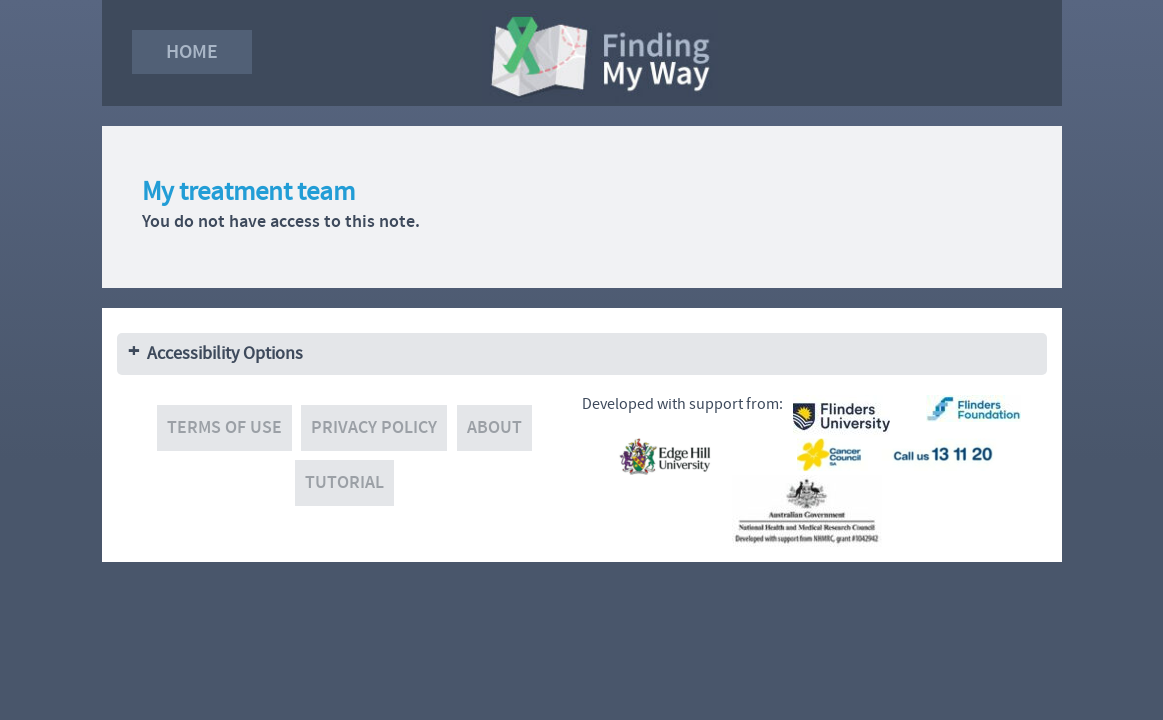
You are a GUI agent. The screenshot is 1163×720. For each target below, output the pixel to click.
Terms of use (224, 427)
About (494, 427)
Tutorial (344, 482)
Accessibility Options (225, 353)
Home (192, 51)
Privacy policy (374, 427)
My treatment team (248, 191)
